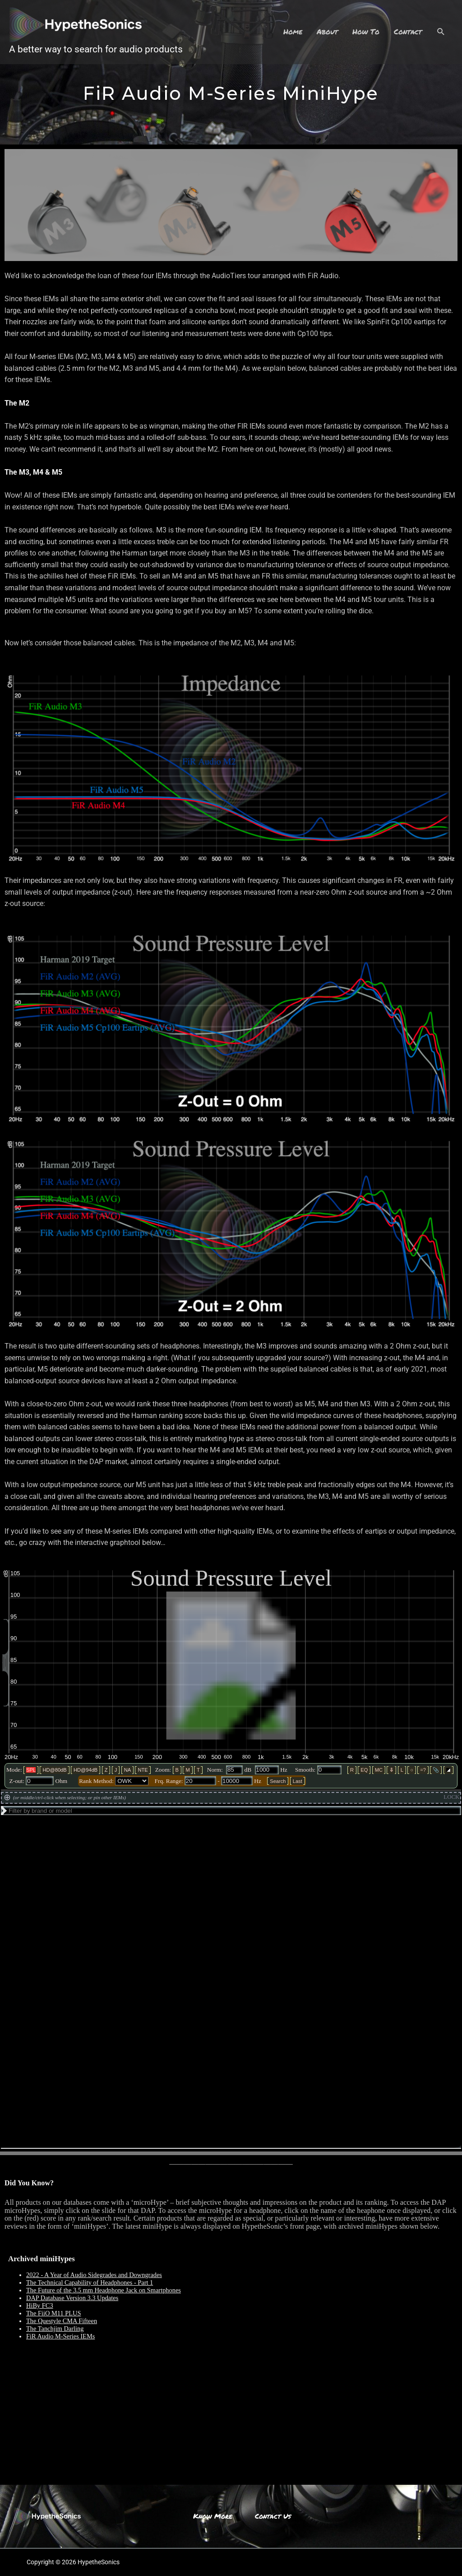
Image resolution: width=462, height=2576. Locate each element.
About (327, 31)
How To (365, 31)
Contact (408, 31)
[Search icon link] (441, 32)
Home (292, 31)
